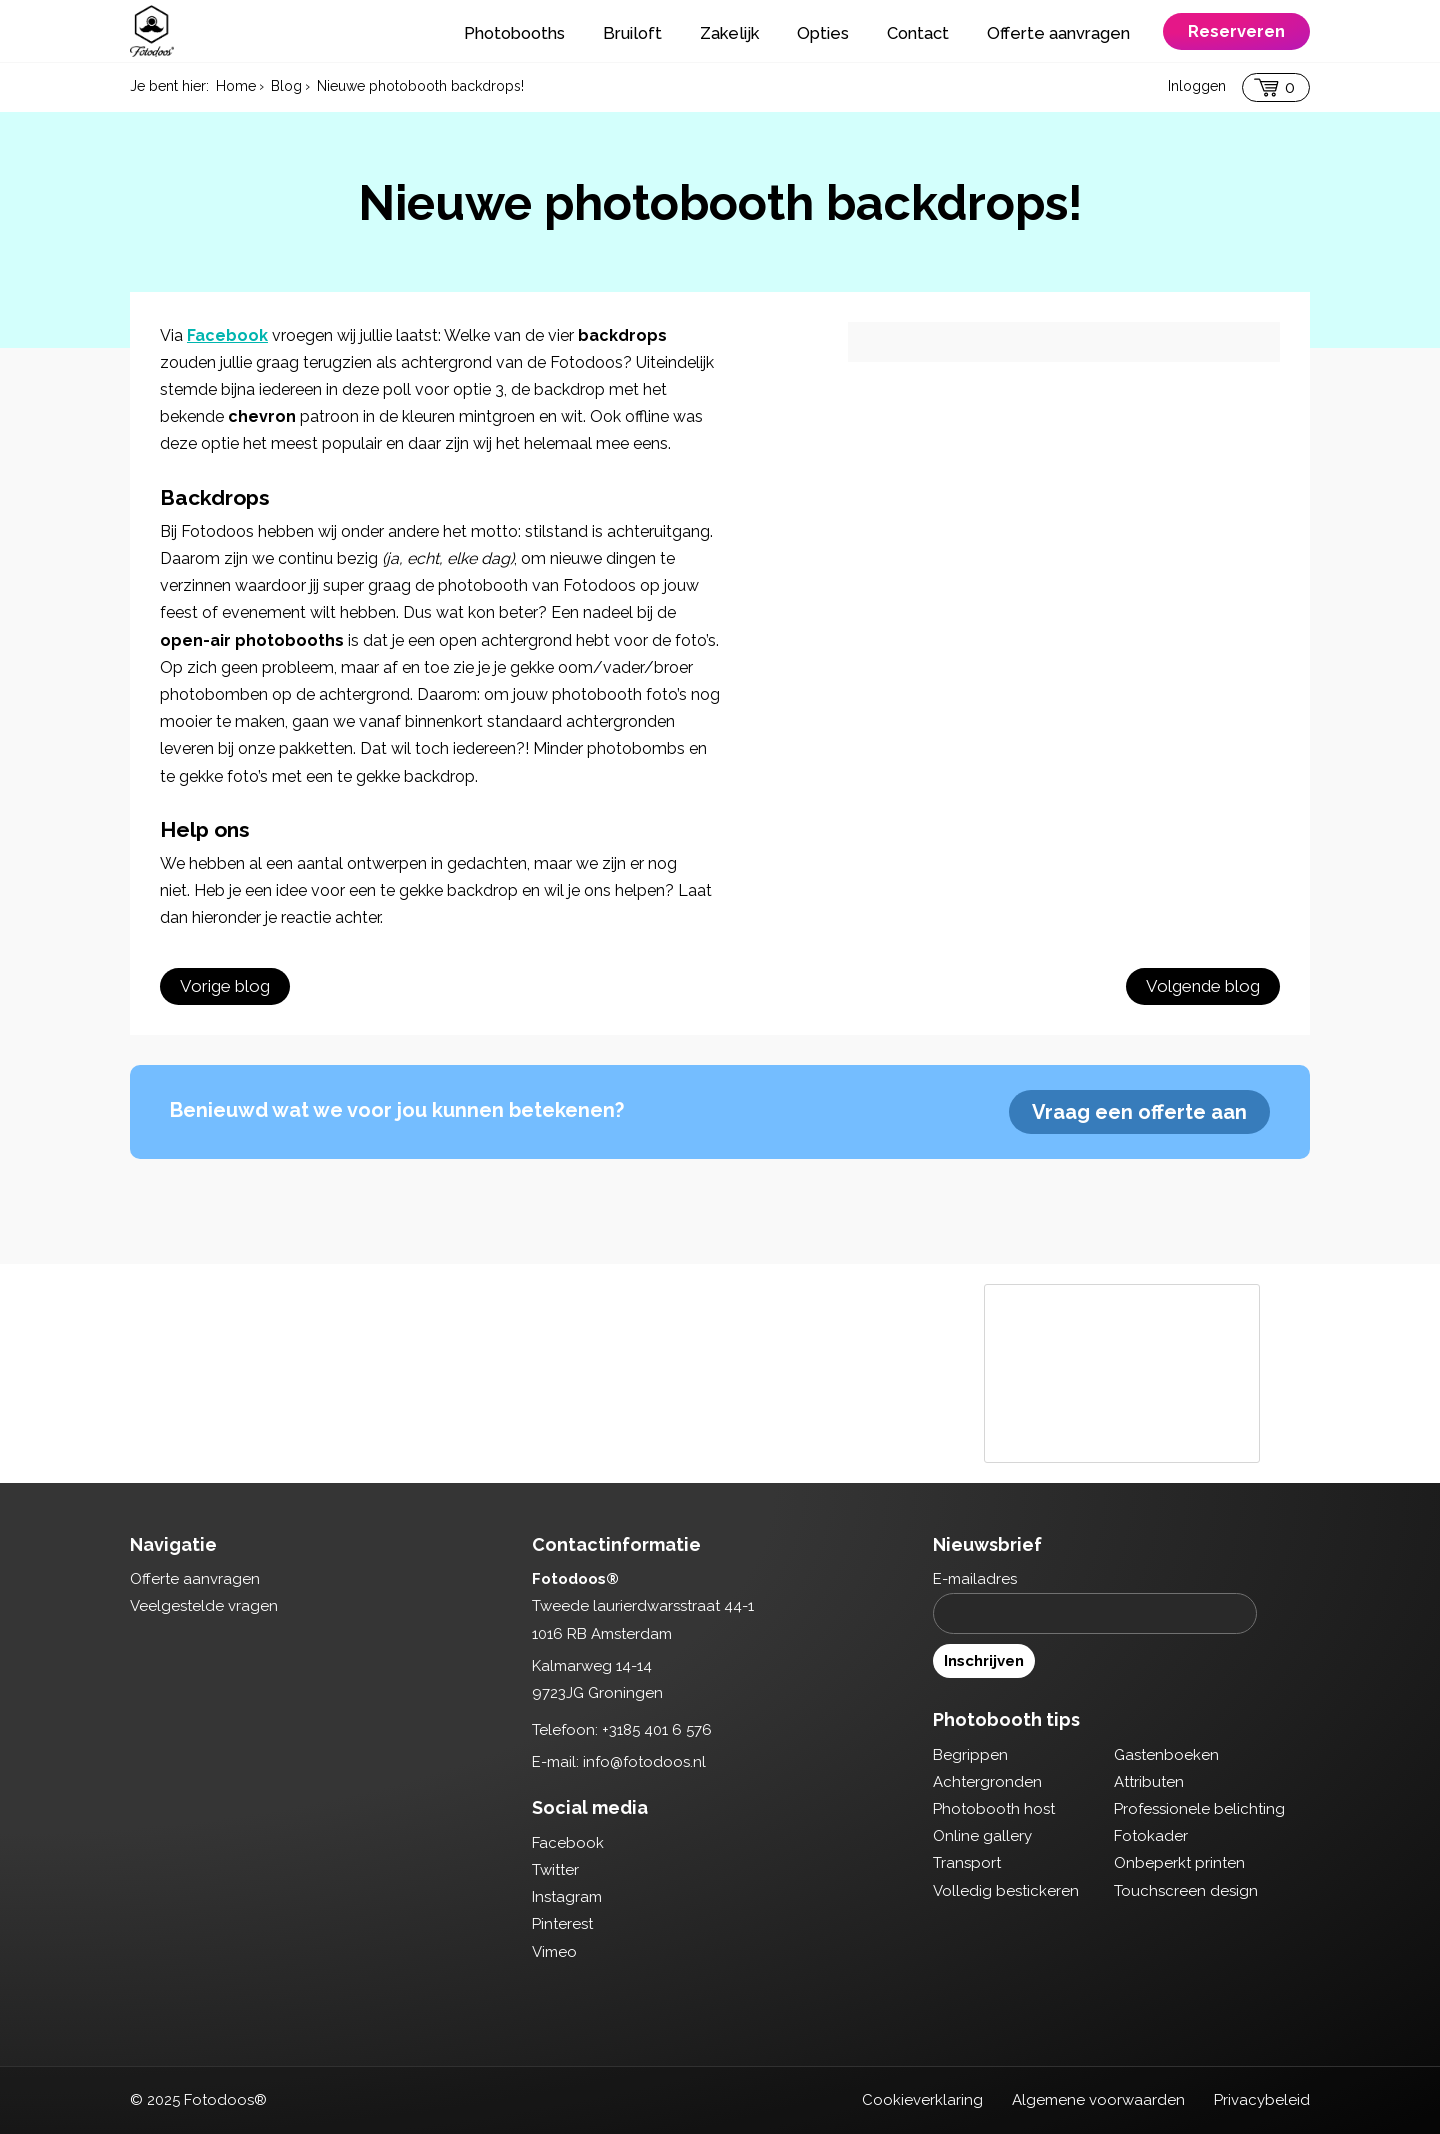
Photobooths (514, 33)
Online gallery (982, 1836)
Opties (823, 33)
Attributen (1149, 1782)
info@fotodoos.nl (644, 1762)
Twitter (555, 1870)
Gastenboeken (1166, 1755)
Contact (918, 33)
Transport (967, 1863)
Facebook (227, 335)
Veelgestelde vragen (204, 1606)
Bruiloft (632, 33)
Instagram (567, 1897)
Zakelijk (729, 33)
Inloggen (1197, 86)
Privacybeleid (1262, 2100)
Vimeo (554, 1952)
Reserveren (1236, 31)
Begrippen (970, 1755)
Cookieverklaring (922, 2100)
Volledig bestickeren (1006, 1891)
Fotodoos (152, 31)
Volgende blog (1203, 986)
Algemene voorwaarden (1098, 2100)
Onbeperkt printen (1179, 1863)
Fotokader (1151, 1836)
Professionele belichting (1199, 1809)
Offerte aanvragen (1058, 33)
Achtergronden (987, 1782)
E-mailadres (975, 1579)
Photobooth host (994, 1809)
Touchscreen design (1186, 1891)
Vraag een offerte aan (1139, 1112)
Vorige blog (225, 986)
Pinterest (562, 1924)
